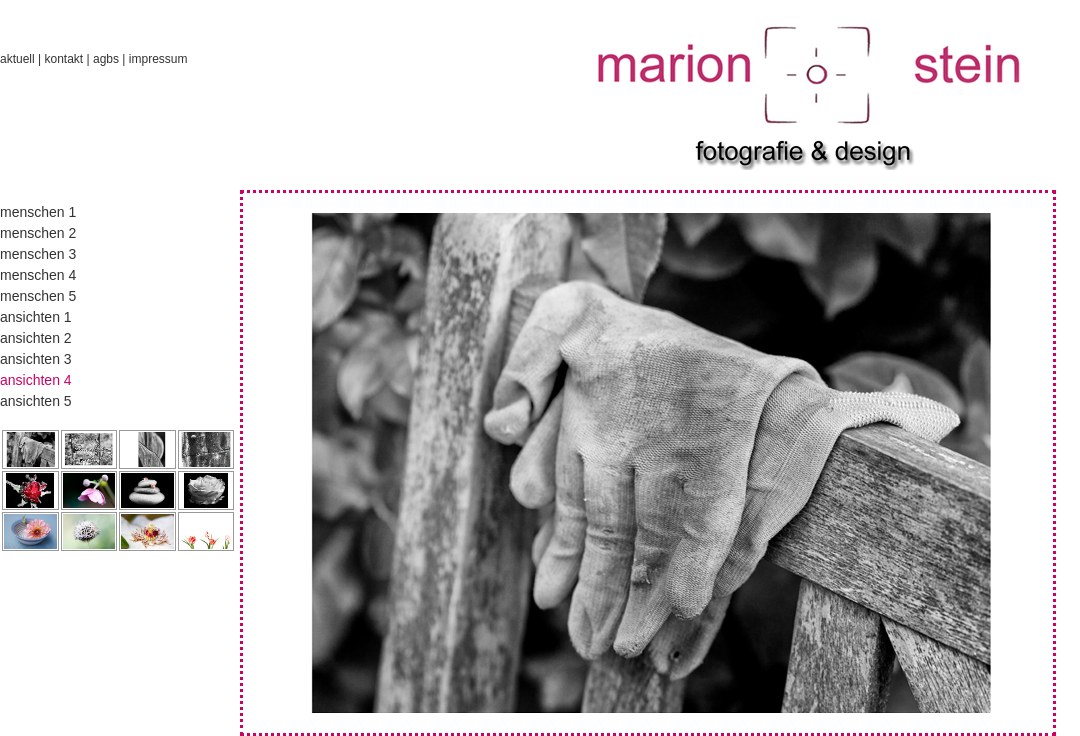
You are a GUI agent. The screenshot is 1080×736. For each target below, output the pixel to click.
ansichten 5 (36, 401)
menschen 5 (38, 296)
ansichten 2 (36, 338)
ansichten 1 (36, 317)
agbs (106, 59)
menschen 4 (38, 275)
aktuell (17, 59)
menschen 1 (38, 212)
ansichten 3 (36, 359)
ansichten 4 (36, 380)
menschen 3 (38, 254)
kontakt (63, 59)
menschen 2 (38, 233)
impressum (158, 59)
